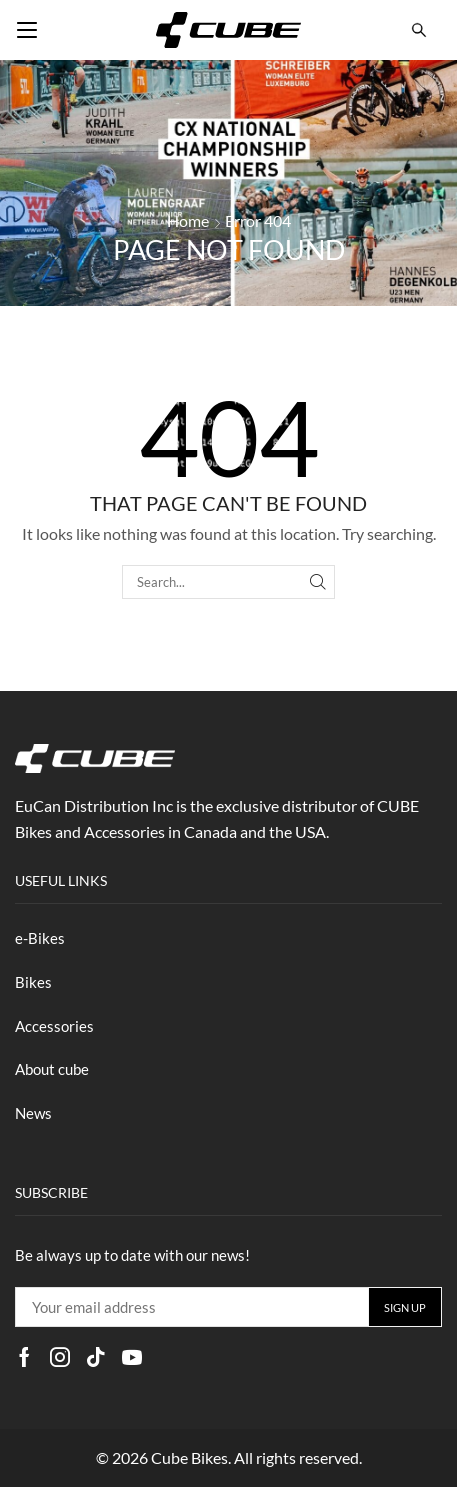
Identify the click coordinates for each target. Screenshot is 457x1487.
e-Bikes (40, 938)
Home (188, 220)
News (33, 1113)
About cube (52, 1069)
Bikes (33, 982)
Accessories (54, 1026)
